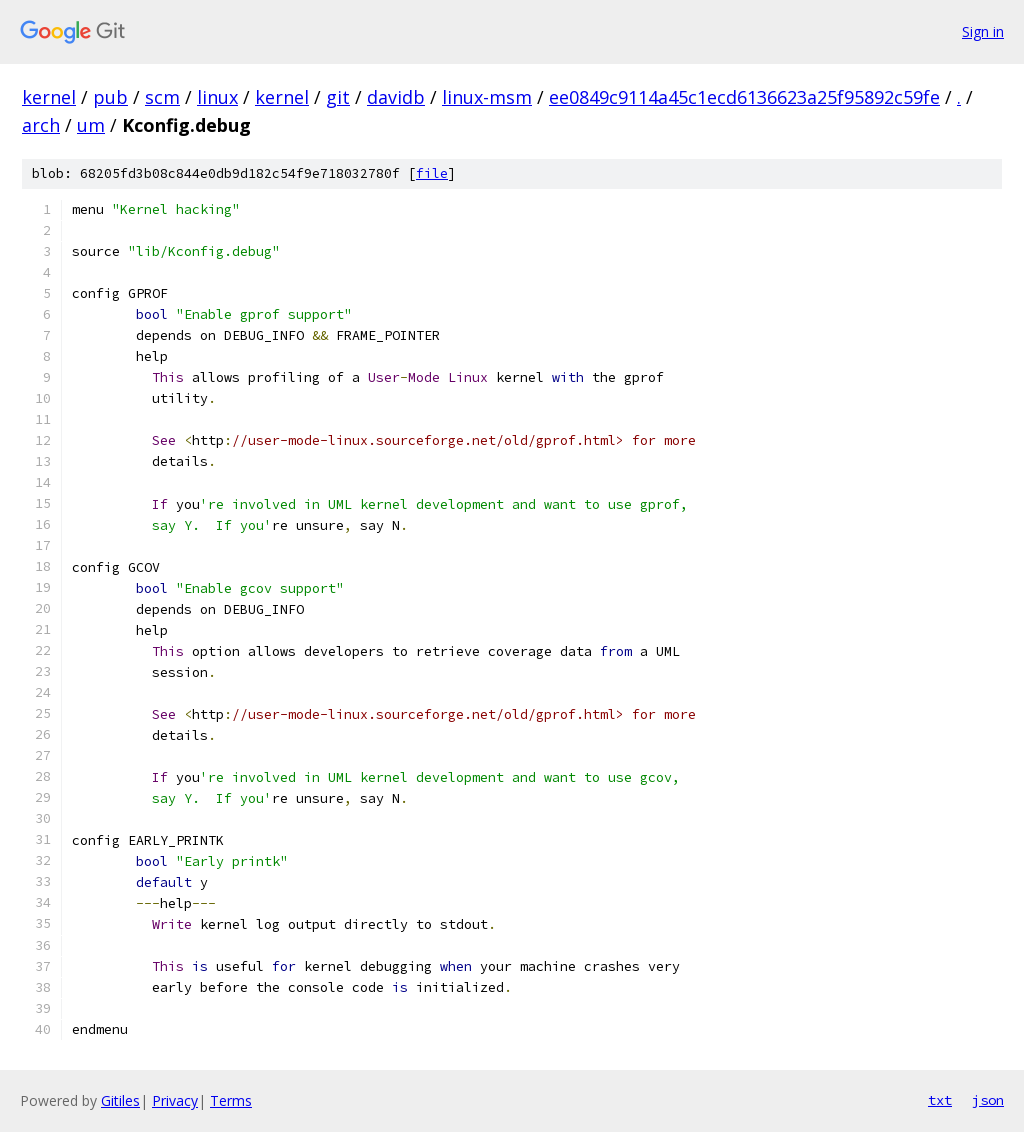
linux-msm (487, 97)
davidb (396, 97)
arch (41, 125)
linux (217, 97)
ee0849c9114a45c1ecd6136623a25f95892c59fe (744, 97)
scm (162, 97)
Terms (231, 1100)
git (338, 97)
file (432, 173)
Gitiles (120, 1100)
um (91, 125)
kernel (49, 97)
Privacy (175, 1100)
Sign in (983, 31)
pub (110, 97)
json (988, 1100)
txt (940, 1100)
